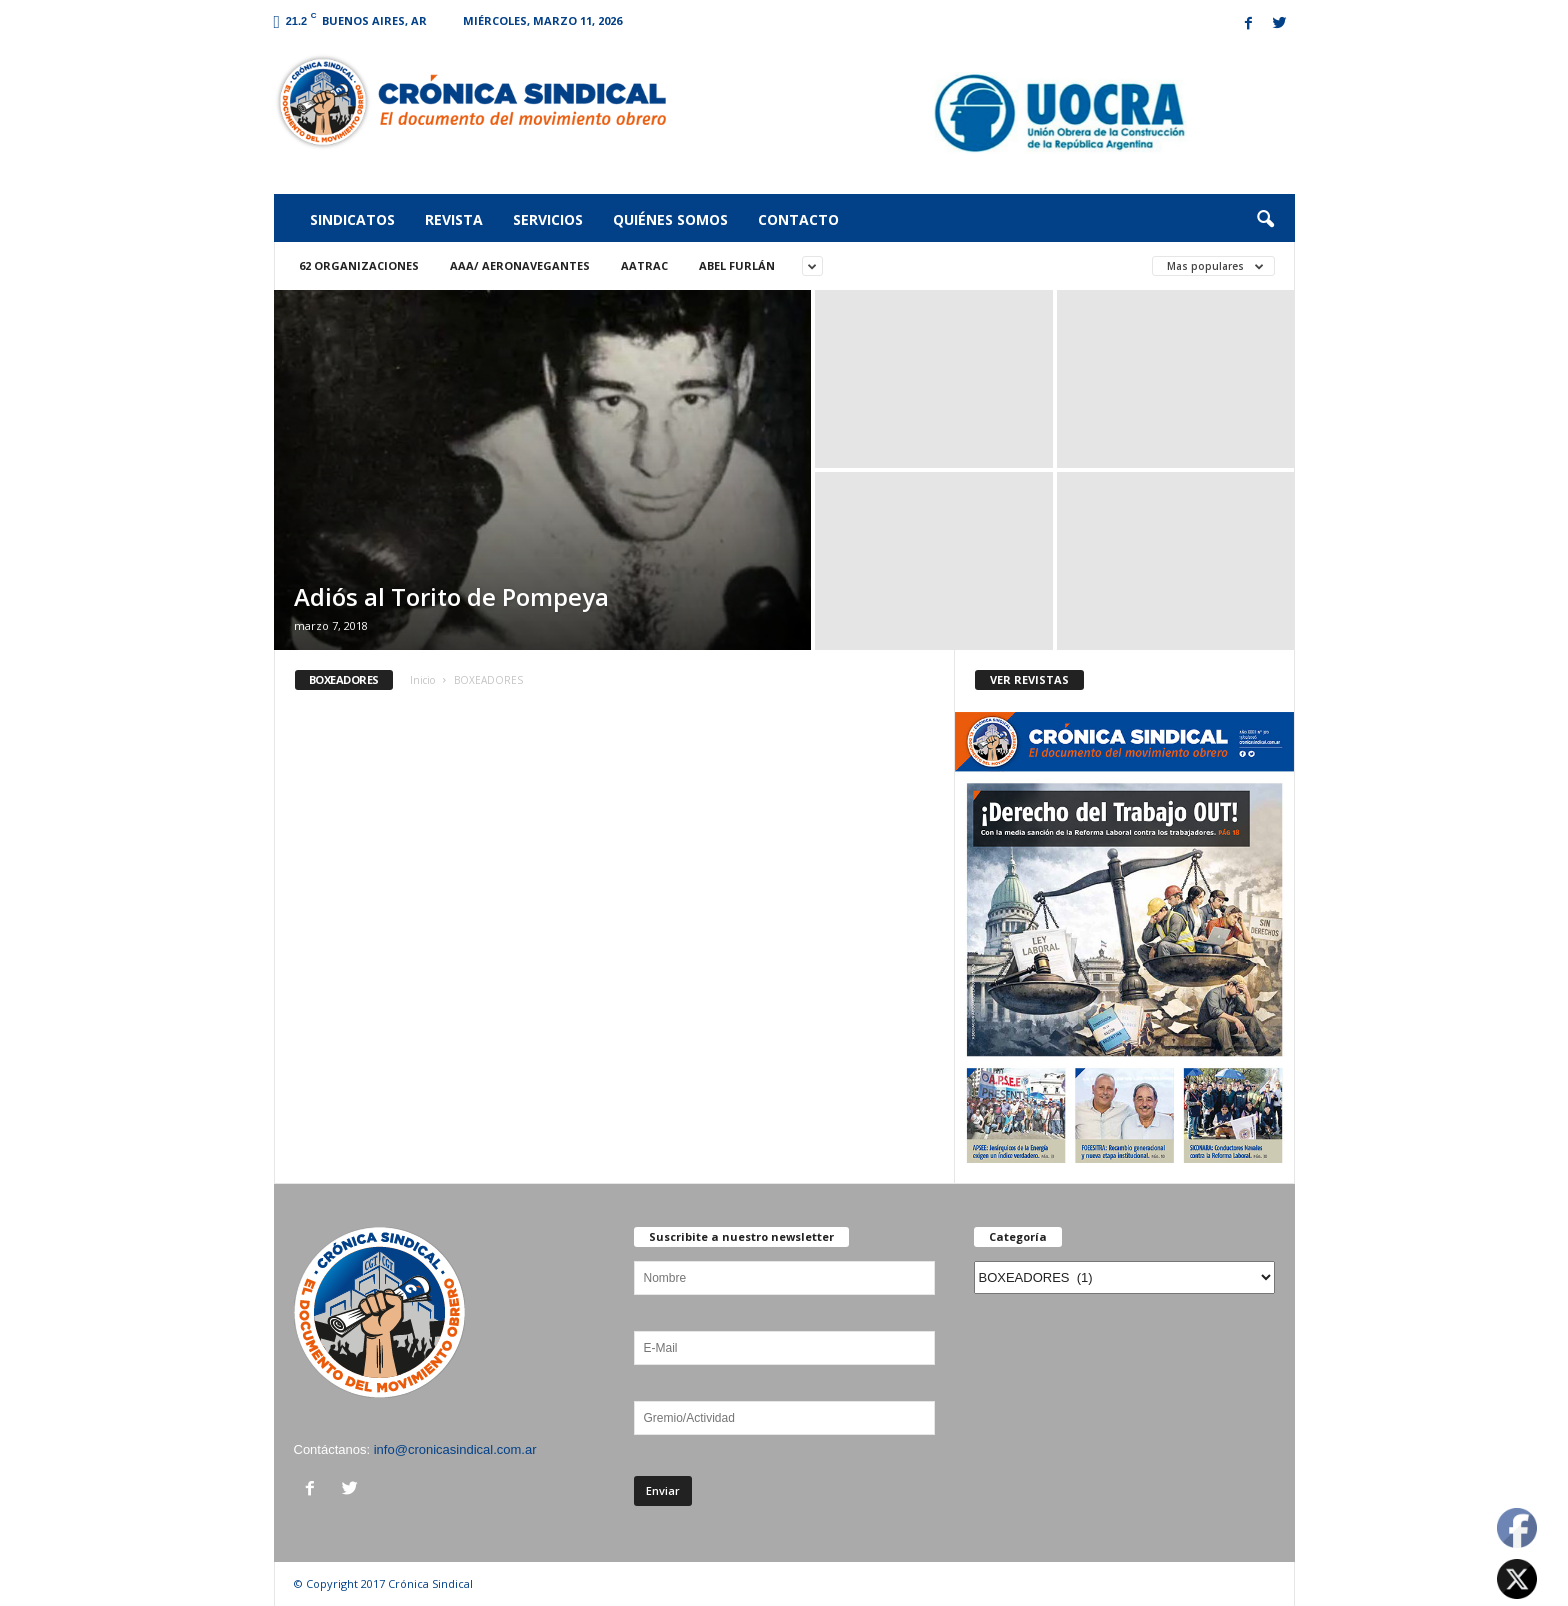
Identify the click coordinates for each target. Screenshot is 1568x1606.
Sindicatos (352, 219)
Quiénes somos (670, 219)
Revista (454, 219)
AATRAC (644, 265)
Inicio (422, 680)
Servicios (548, 219)
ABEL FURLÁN (737, 265)
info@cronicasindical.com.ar (455, 1449)
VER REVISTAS (1029, 679)
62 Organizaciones (359, 265)
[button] (1265, 220)
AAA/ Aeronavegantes (520, 265)
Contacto (798, 219)
